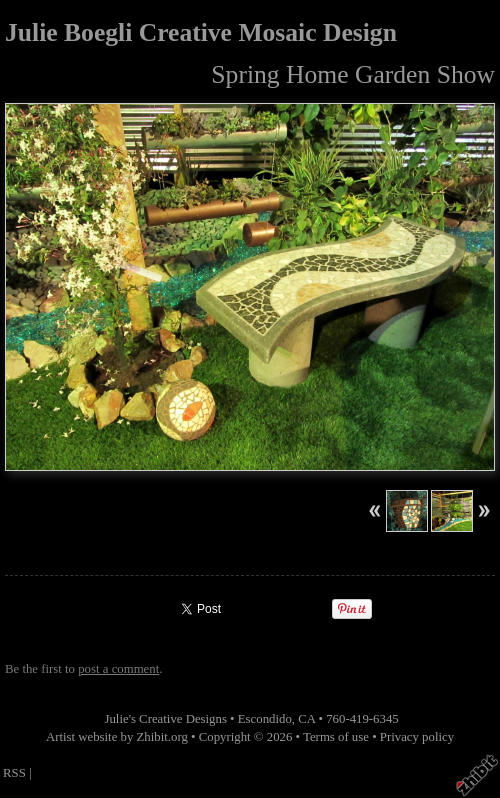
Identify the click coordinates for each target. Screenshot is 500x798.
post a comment (118, 669)
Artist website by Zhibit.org (117, 737)
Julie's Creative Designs (165, 719)
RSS (14, 773)
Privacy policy (417, 737)
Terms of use (336, 737)
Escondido (265, 719)
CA (306, 719)
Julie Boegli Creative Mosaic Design (201, 32)
